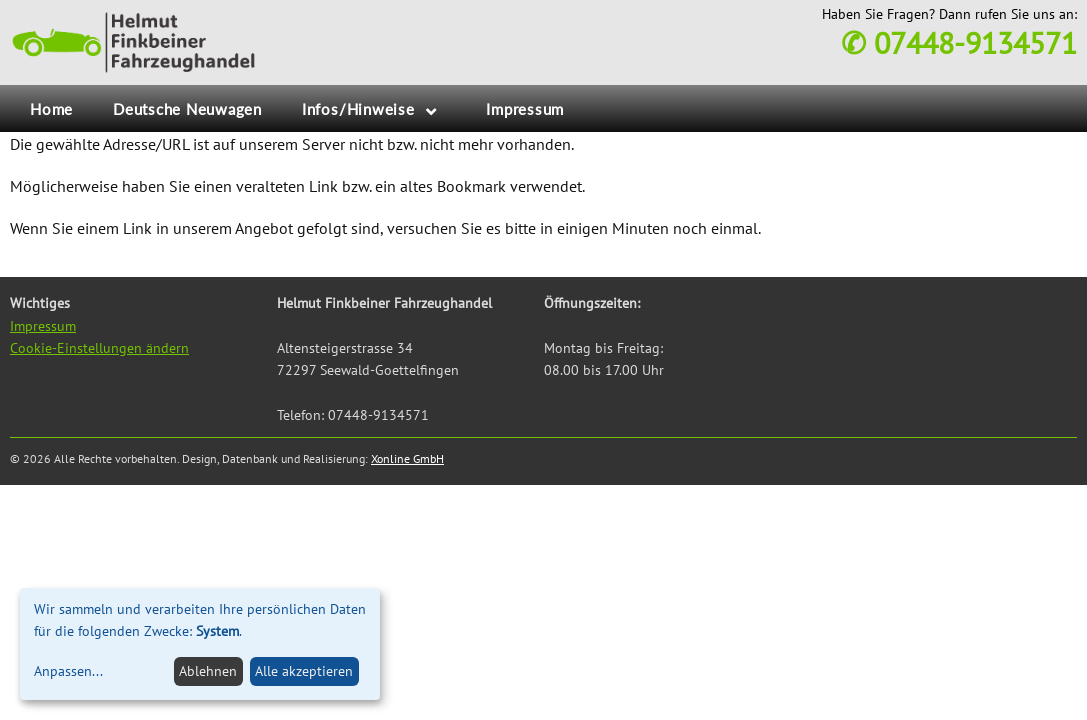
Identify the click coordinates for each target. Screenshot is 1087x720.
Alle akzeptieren (304, 671)
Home (51, 109)
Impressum (525, 109)
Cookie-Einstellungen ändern (99, 348)
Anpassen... (68, 671)
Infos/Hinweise (358, 109)
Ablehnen (208, 671)
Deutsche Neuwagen (187, 109)
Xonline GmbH (407, 458)
